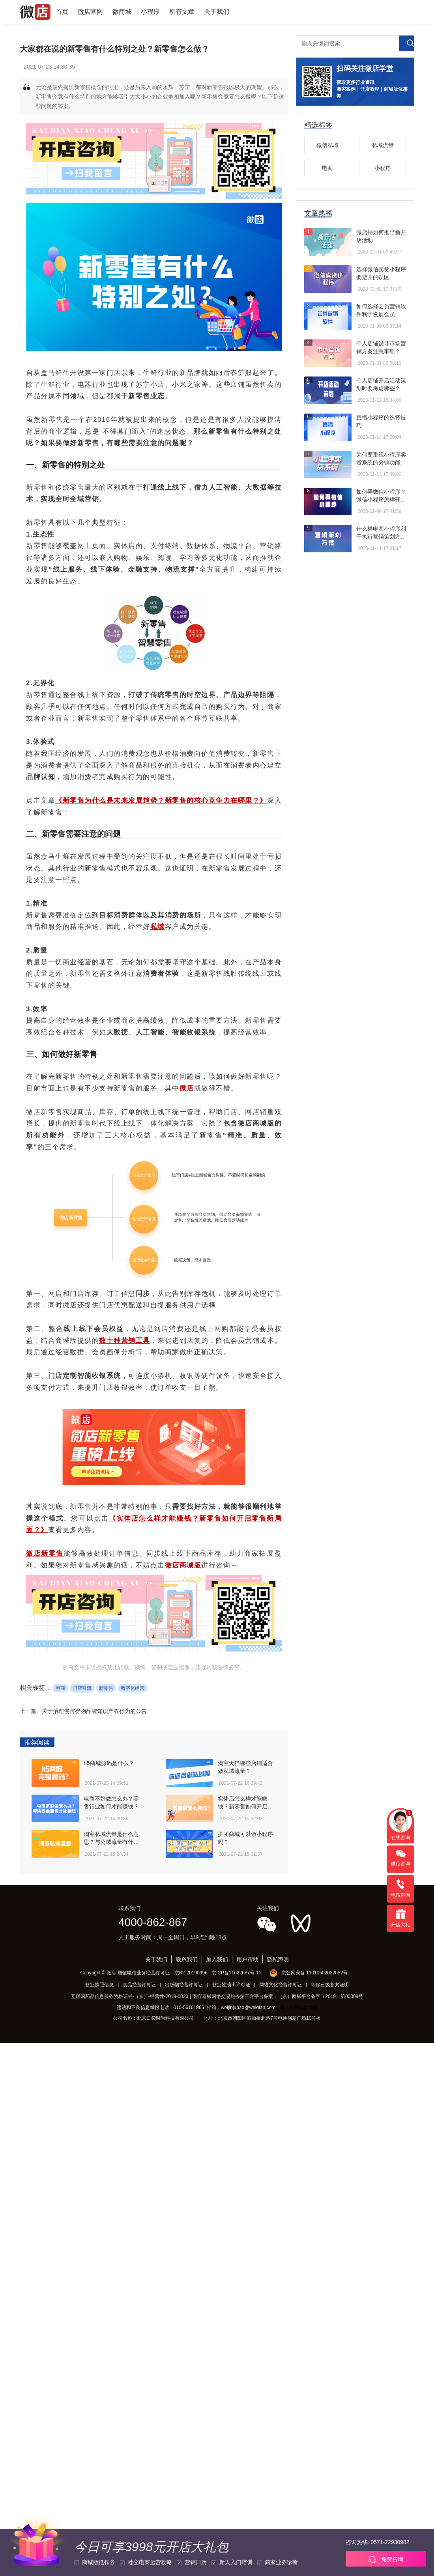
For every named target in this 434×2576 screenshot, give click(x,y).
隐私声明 (278, 1959)
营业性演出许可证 (231, 1984)
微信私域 (327, 145)
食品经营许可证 (139, 1984)
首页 (62, 11)
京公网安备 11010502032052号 (314, 1973)
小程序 (150, 11)
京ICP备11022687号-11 (236, 1973)
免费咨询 (386, 2559)
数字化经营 (132, 1688)
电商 (60, 1688)
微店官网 (90, 11)
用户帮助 (247, 1959)
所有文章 (182, 11)
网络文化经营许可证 (280, 1984)
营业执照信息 (99, 1984)
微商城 (121, 11)
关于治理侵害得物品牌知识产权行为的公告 (94, 1711)
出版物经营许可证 (184, 1984)
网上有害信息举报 (298, 2007)
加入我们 (217, 1959)
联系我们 (187, 1959)
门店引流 (82, 1688)
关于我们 (216, 11)
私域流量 (383, 145)
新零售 (106, 1688)
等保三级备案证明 (330, 1984)
